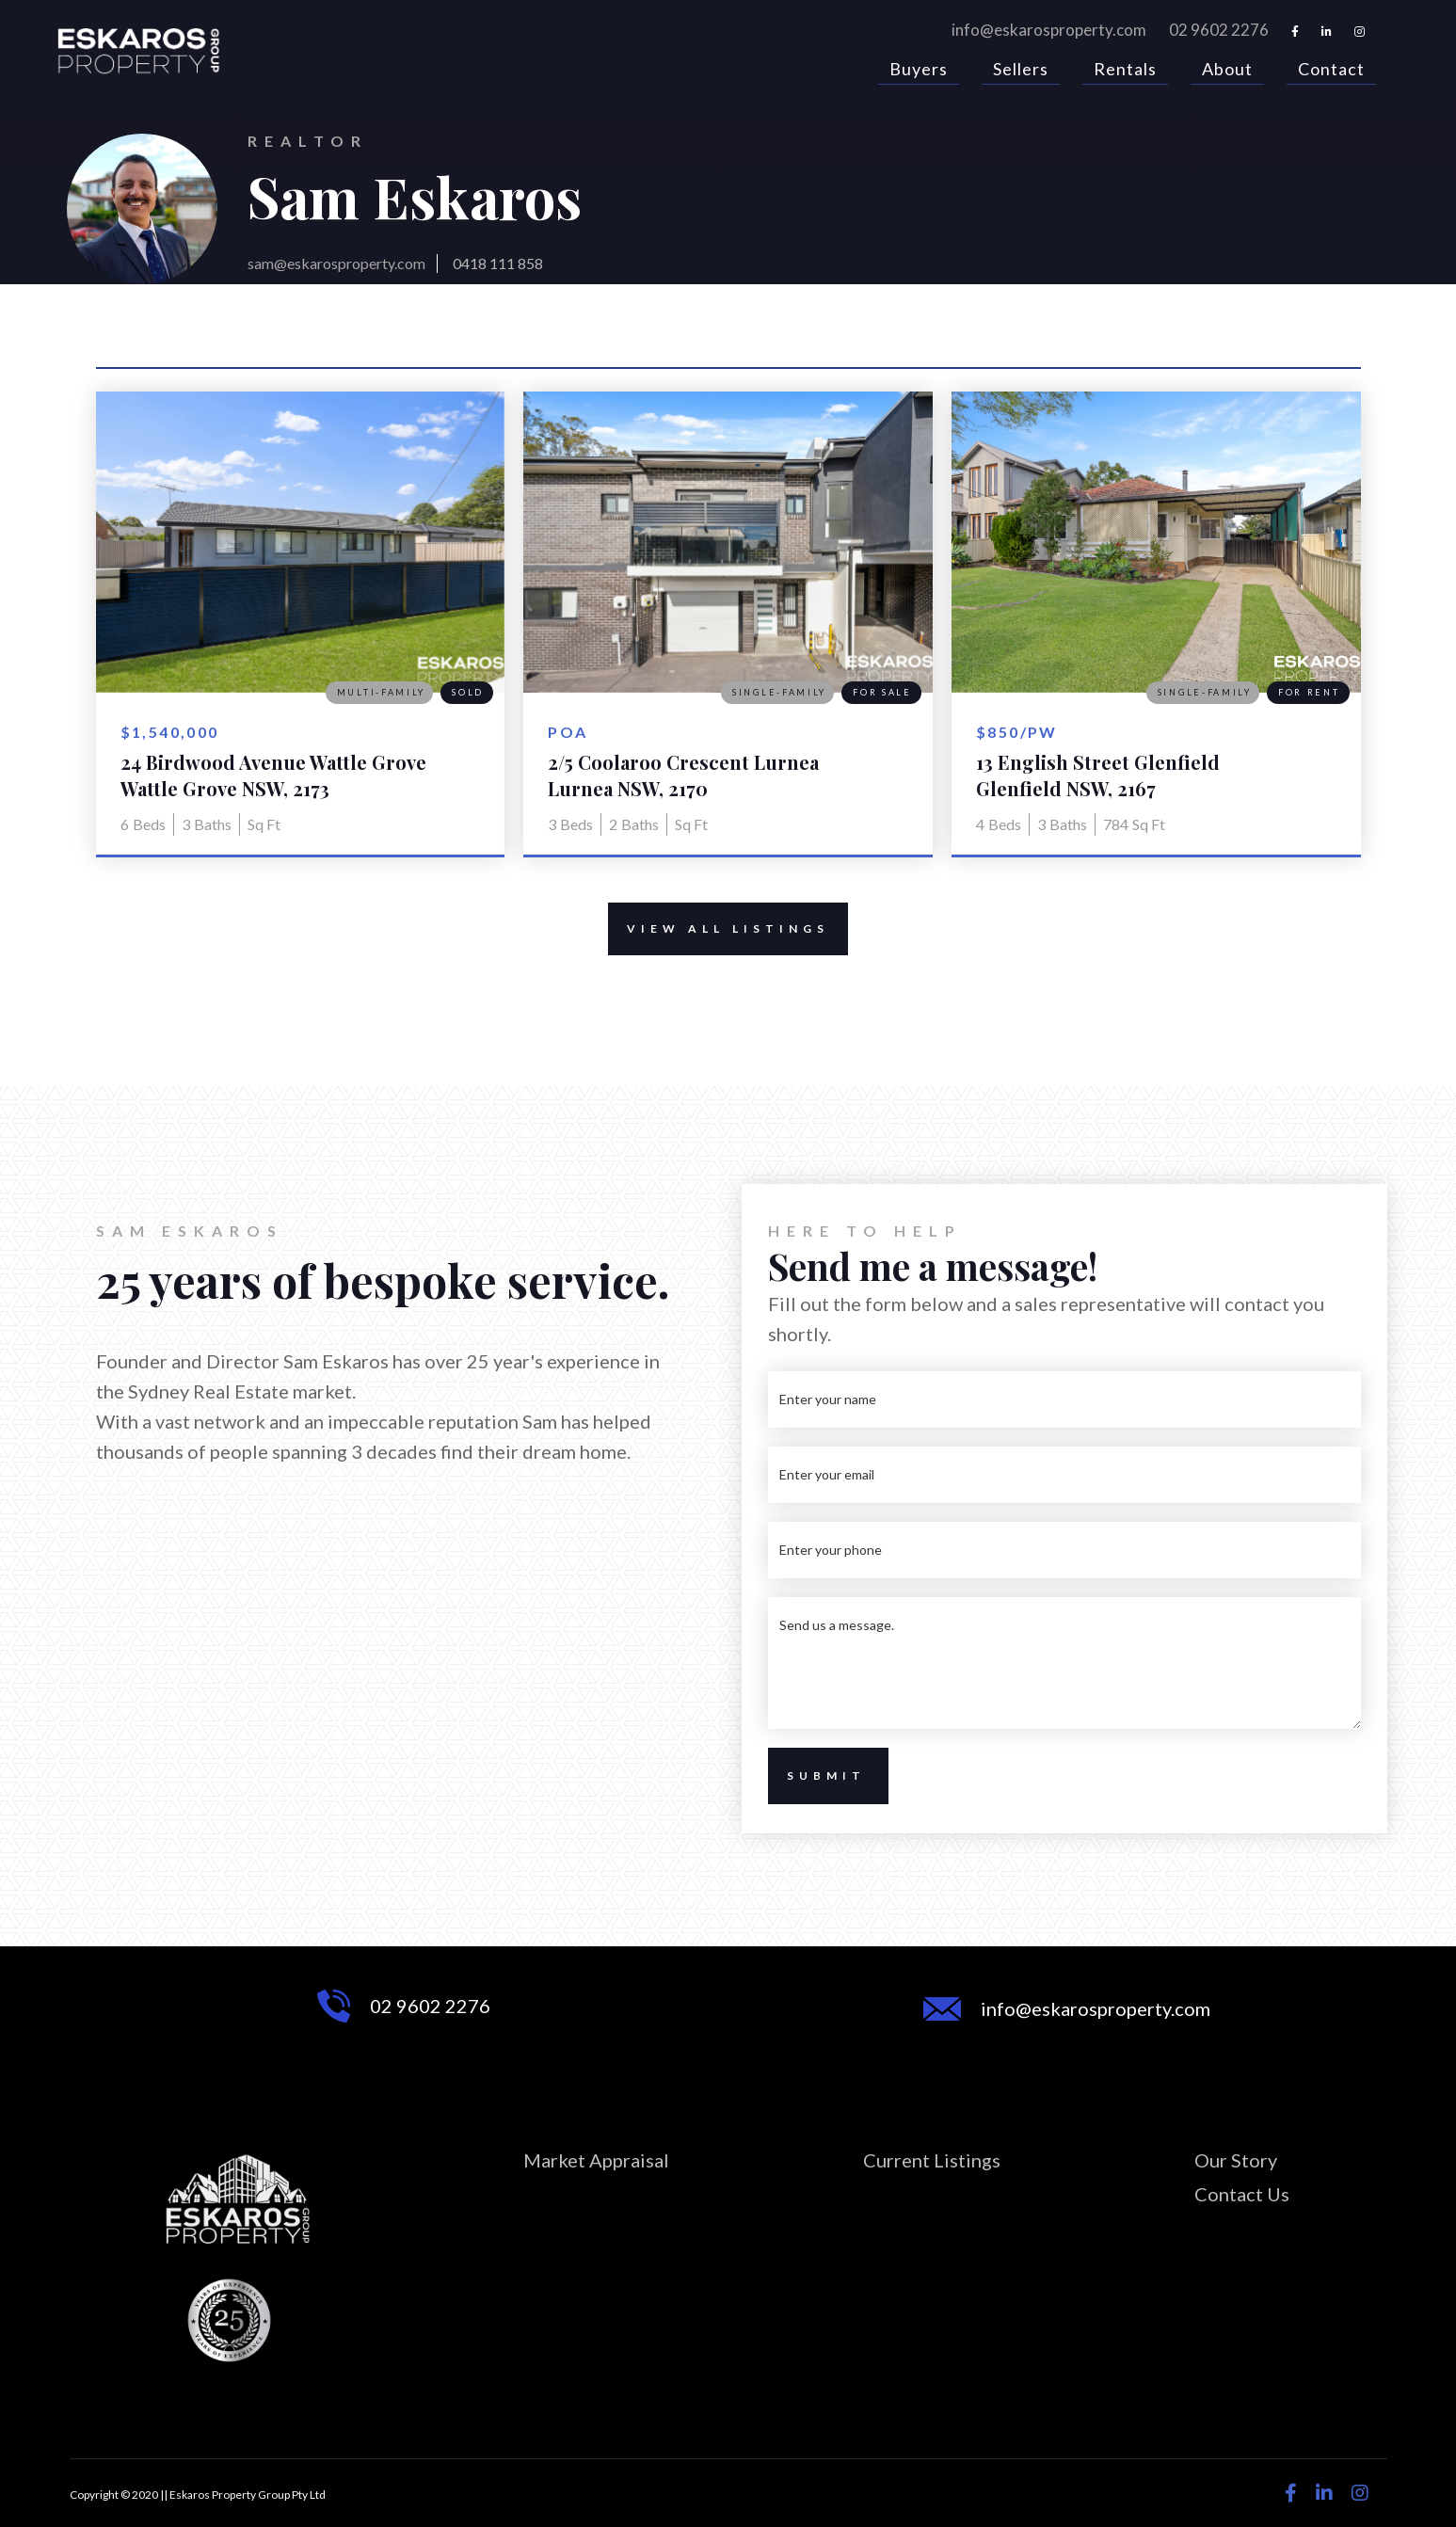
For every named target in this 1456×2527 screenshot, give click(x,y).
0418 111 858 (498, 263)
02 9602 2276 (1219, 30)
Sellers (1021, 71)
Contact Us (1241, 2194)
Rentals (1125, 71)
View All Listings (718, 929)
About (1227, 71)
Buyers (918, 71)
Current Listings (931, 2160)
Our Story (1235, 2160)
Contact (1331, 71)
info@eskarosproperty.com (1049, 30)
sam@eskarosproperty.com (336, 263)
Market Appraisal (596, 2160)
